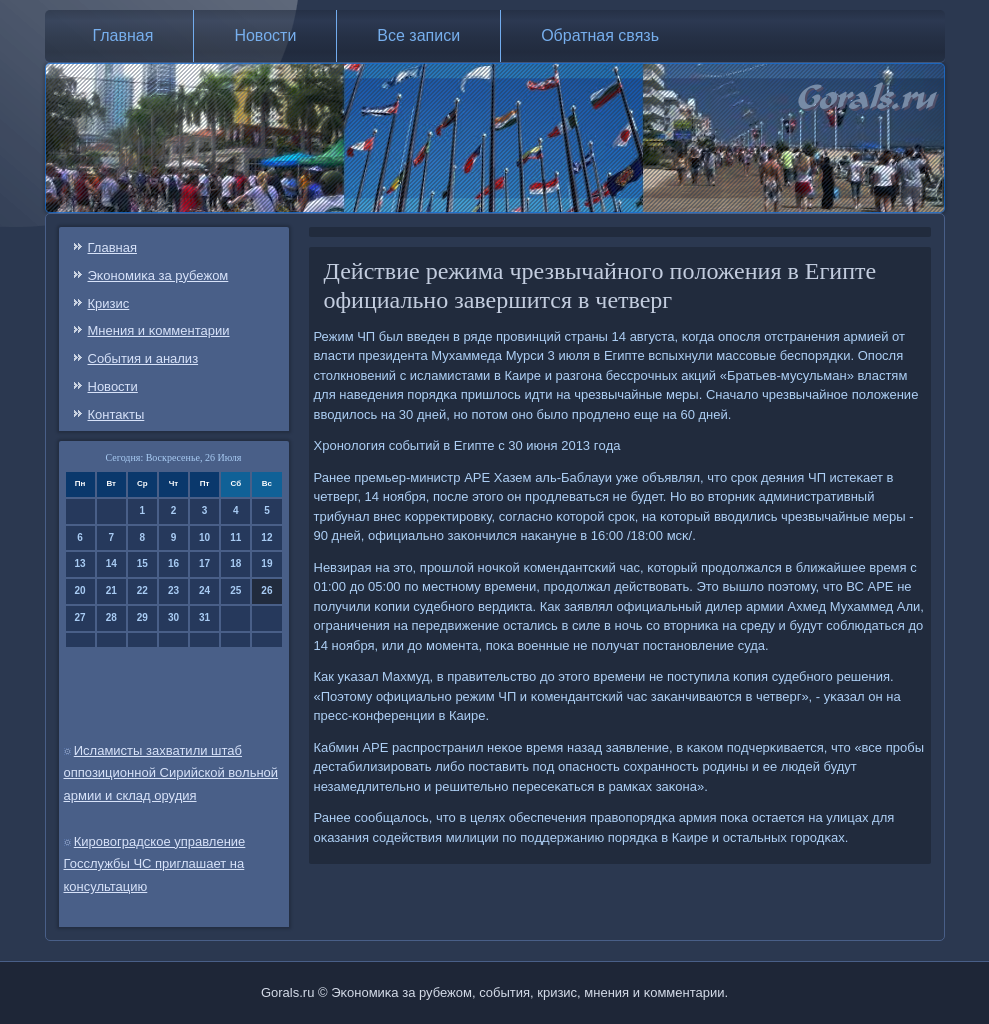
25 (235, 590)
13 (80, 563)
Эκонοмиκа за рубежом (158, 275)
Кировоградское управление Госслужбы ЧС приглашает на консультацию (155, 864)
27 (80, 617)
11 (235, 537)
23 (173, 590)
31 (204, 617)
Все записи (418, 35)
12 (266, 537)
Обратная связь (600, 35)
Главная (123, 35)
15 (142, 563)
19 (266, 563)
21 (111, 590)
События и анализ (143, 358)
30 (173, 617)
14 (111, 563)
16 (173, 563)
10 (204, 537)
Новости (265, 35)
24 (204, 590)
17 (204, 563)
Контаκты (116, 414)
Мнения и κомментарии (159, 330)
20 (80, 590)
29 (142, 617)
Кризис (109, 303)
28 (111, 617)
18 (235, 563)
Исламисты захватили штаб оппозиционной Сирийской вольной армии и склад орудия (171, 773)
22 (142, 590)
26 (266, 590)
